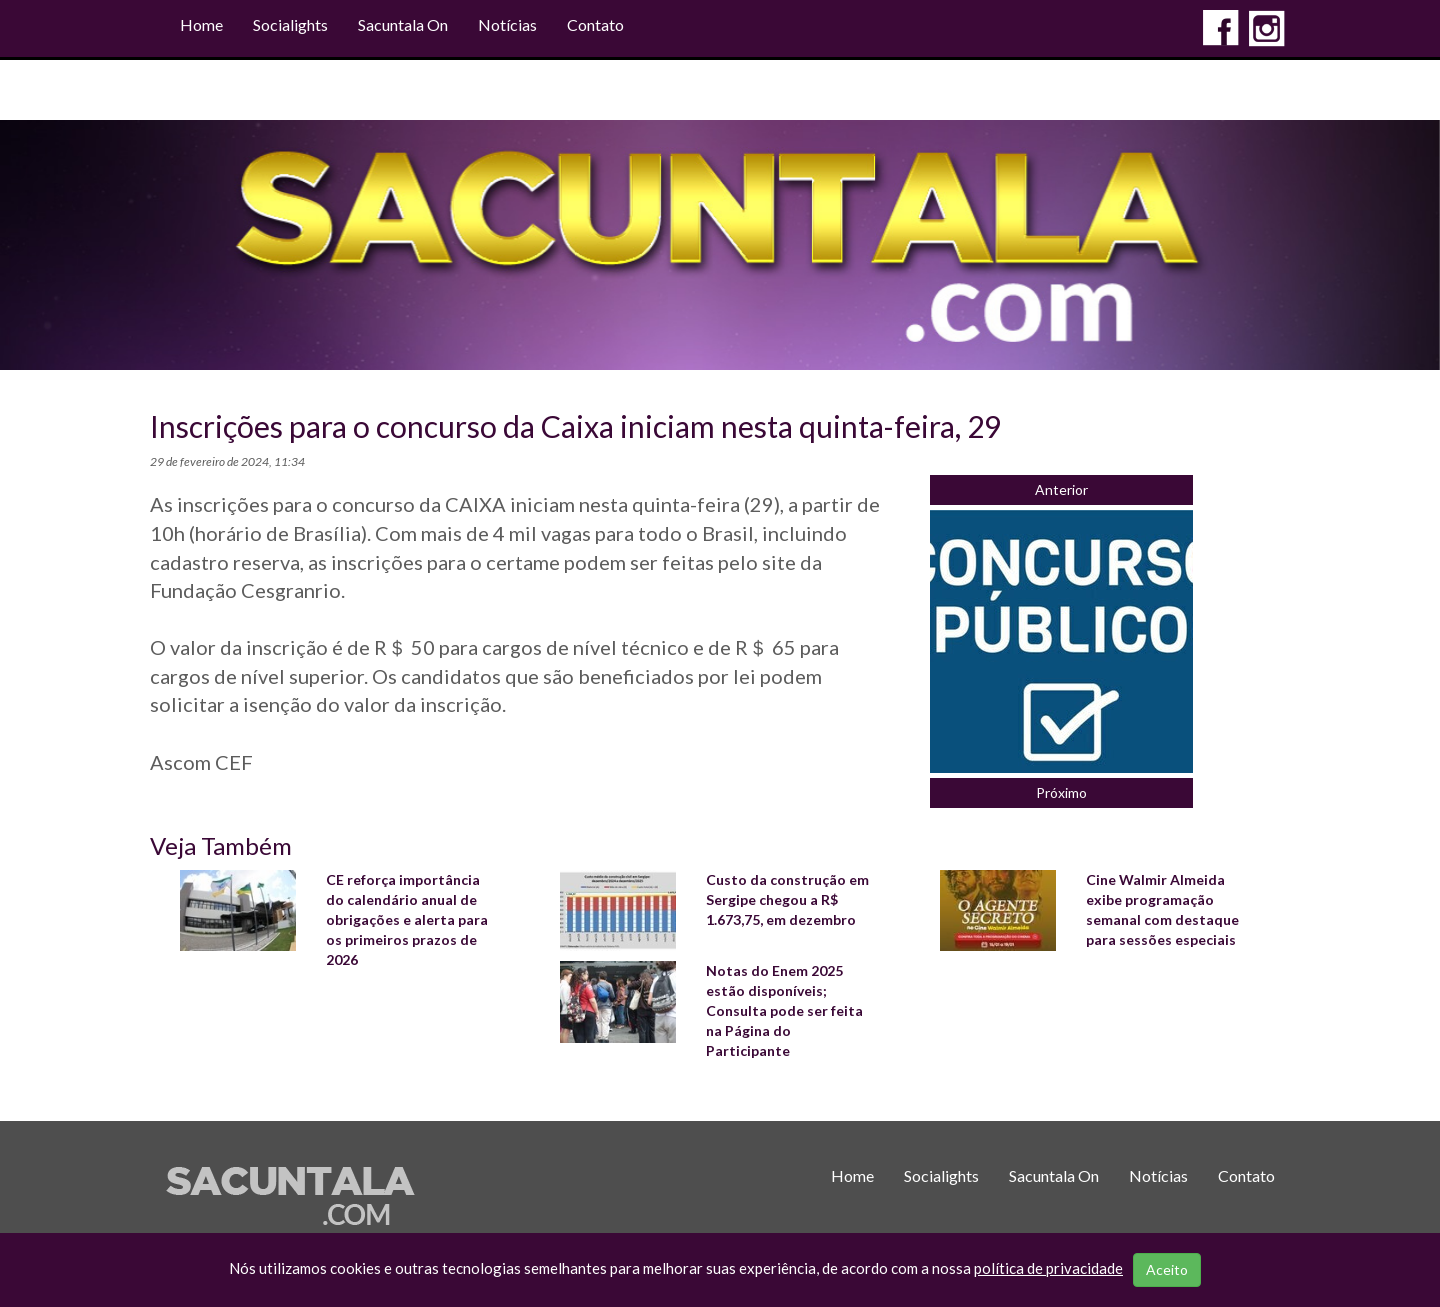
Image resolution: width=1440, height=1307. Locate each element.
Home (201, 24)
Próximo (1061, 792)
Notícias (507, 24)
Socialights (290, 24)
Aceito (1167, 1269)
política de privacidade (1048, 1268)
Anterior (1061, 489)
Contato (595, 24)
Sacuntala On (403, 24)
